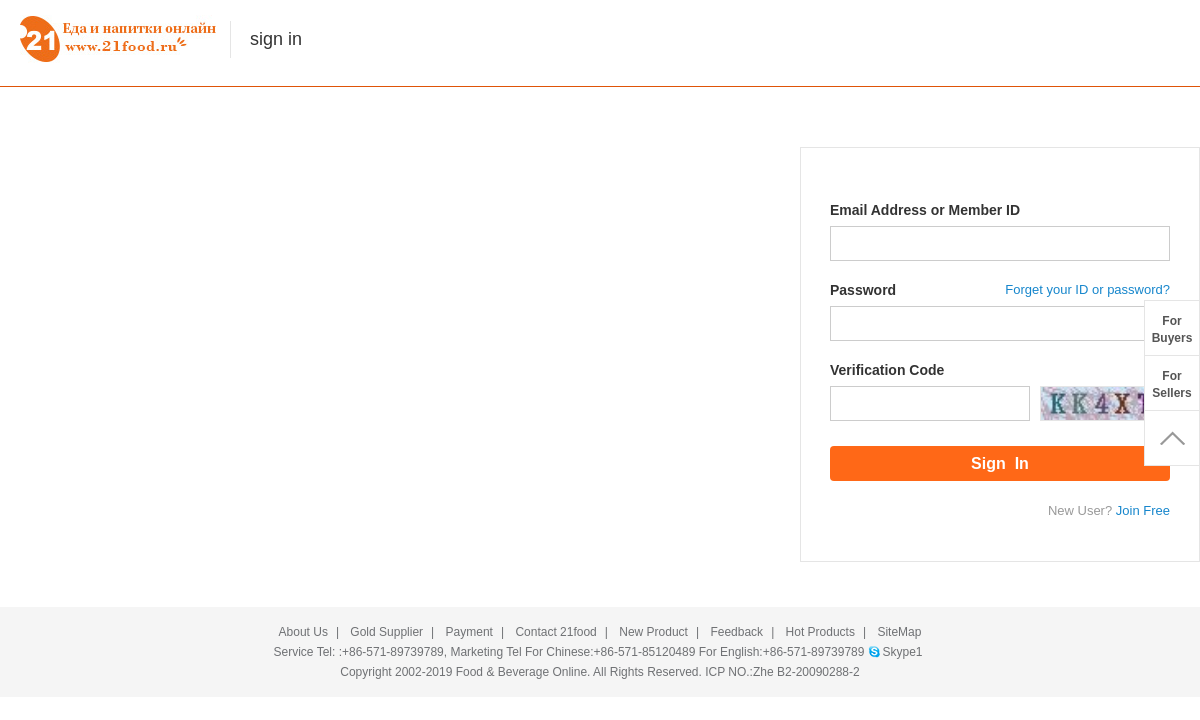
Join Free (1143, 510)
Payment (469, 632)
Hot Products (820, 632)
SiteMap (899, 632)
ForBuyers (1172, 329)
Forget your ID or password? (1087, 289)
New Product (653, 632)
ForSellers (1171, 384)
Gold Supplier (386, 632)
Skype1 (902, 652)
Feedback (736, 632)
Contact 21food (555, 632)
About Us (303, 632)
